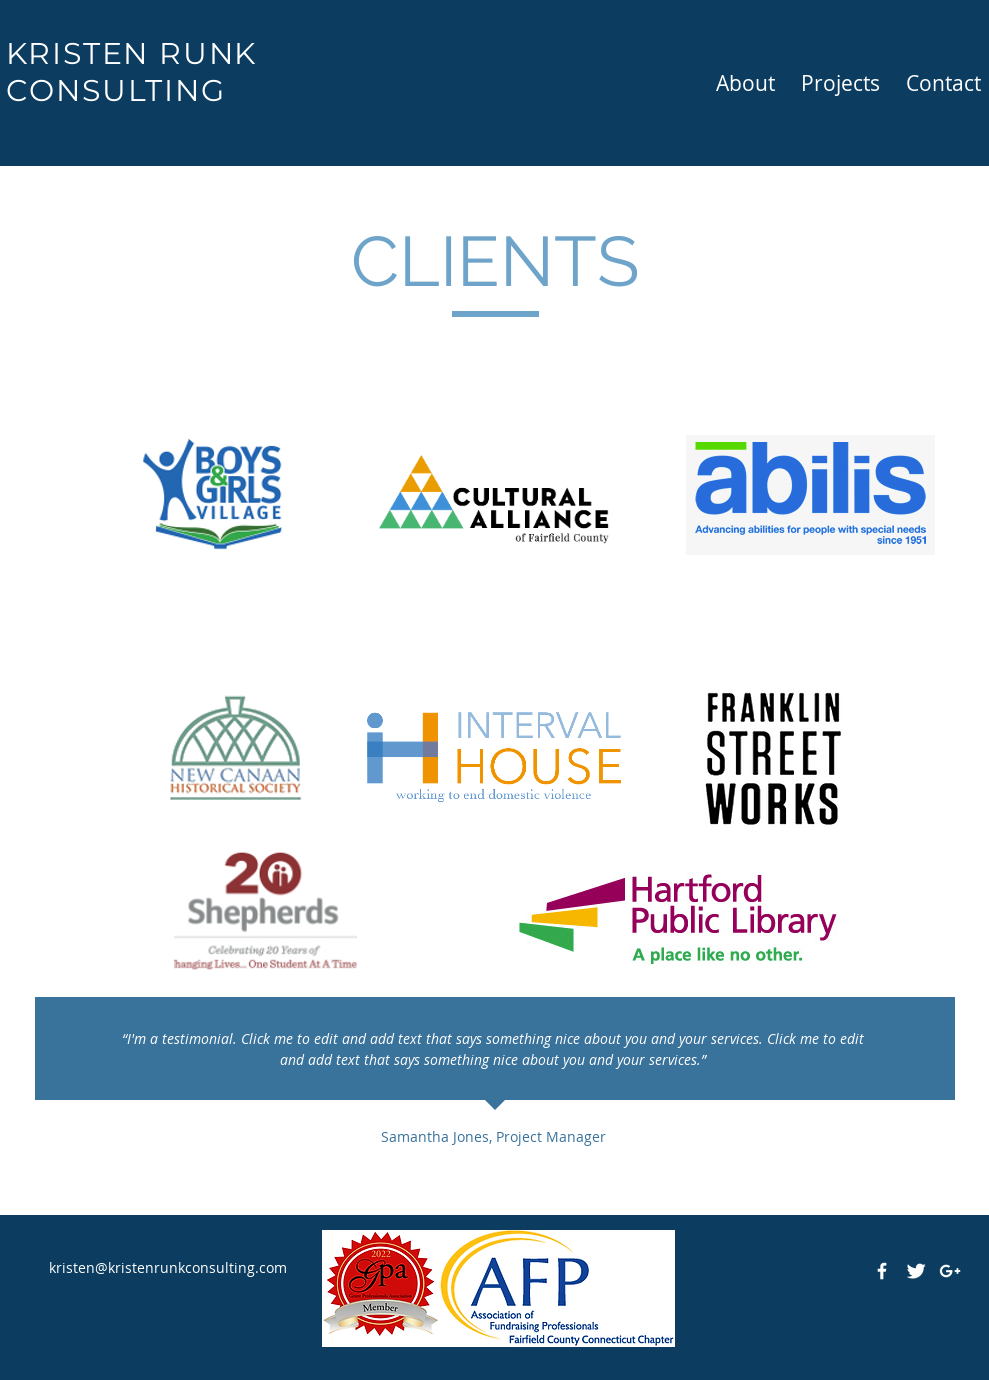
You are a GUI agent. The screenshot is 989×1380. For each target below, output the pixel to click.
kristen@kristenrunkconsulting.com (168, 1267)
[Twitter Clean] (916, 1271)
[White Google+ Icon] (950, 1271)
